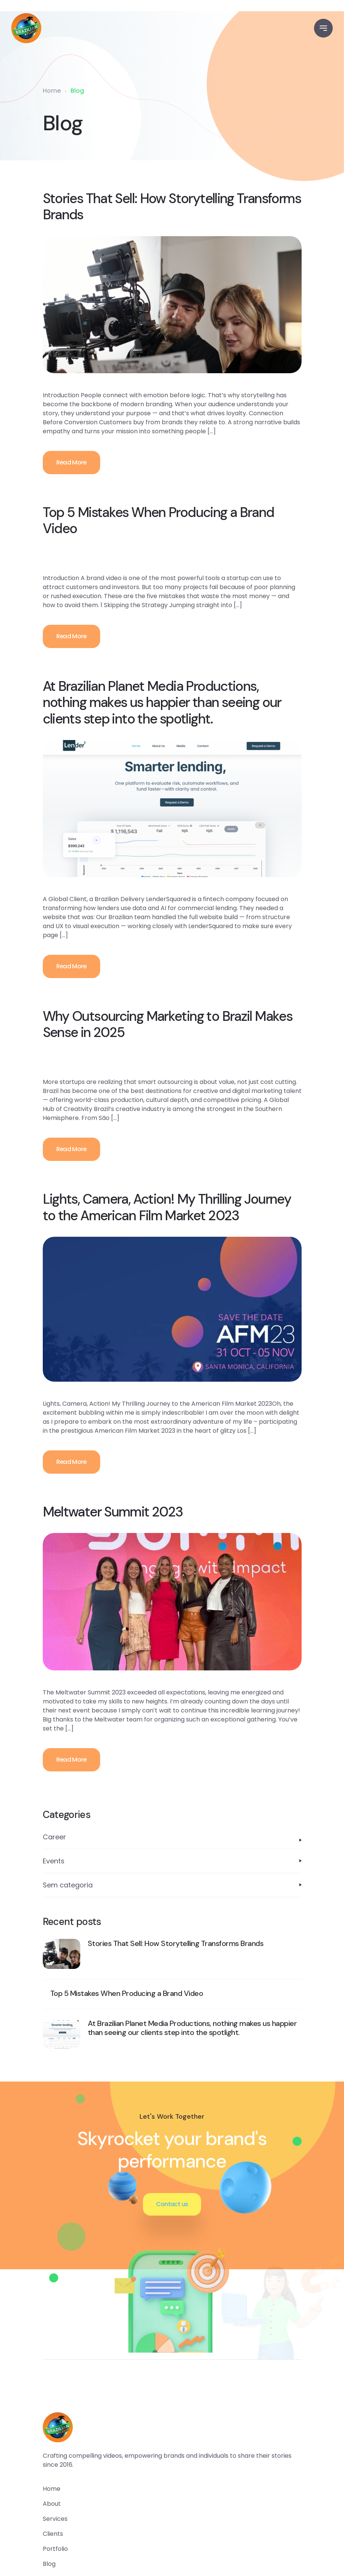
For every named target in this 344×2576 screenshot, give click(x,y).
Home (52, 90)
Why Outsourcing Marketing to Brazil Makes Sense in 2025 (168, 1024)
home (51, 2488)
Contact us (172, 2204)
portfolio (55, 2548)
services (55, 2518)
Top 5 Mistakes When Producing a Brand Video (158, 520)
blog (49, 2563)
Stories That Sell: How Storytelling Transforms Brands (172, 206)
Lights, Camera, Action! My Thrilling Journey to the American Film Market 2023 (167, 1207)
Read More (71, 462)
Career (54, 1837)
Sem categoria (68, 1885)
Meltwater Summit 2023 (113, 1512)
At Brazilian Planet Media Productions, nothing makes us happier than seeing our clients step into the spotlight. (162, 702)
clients (53, 2533)
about (52, 2503)
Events (54, 1861)
